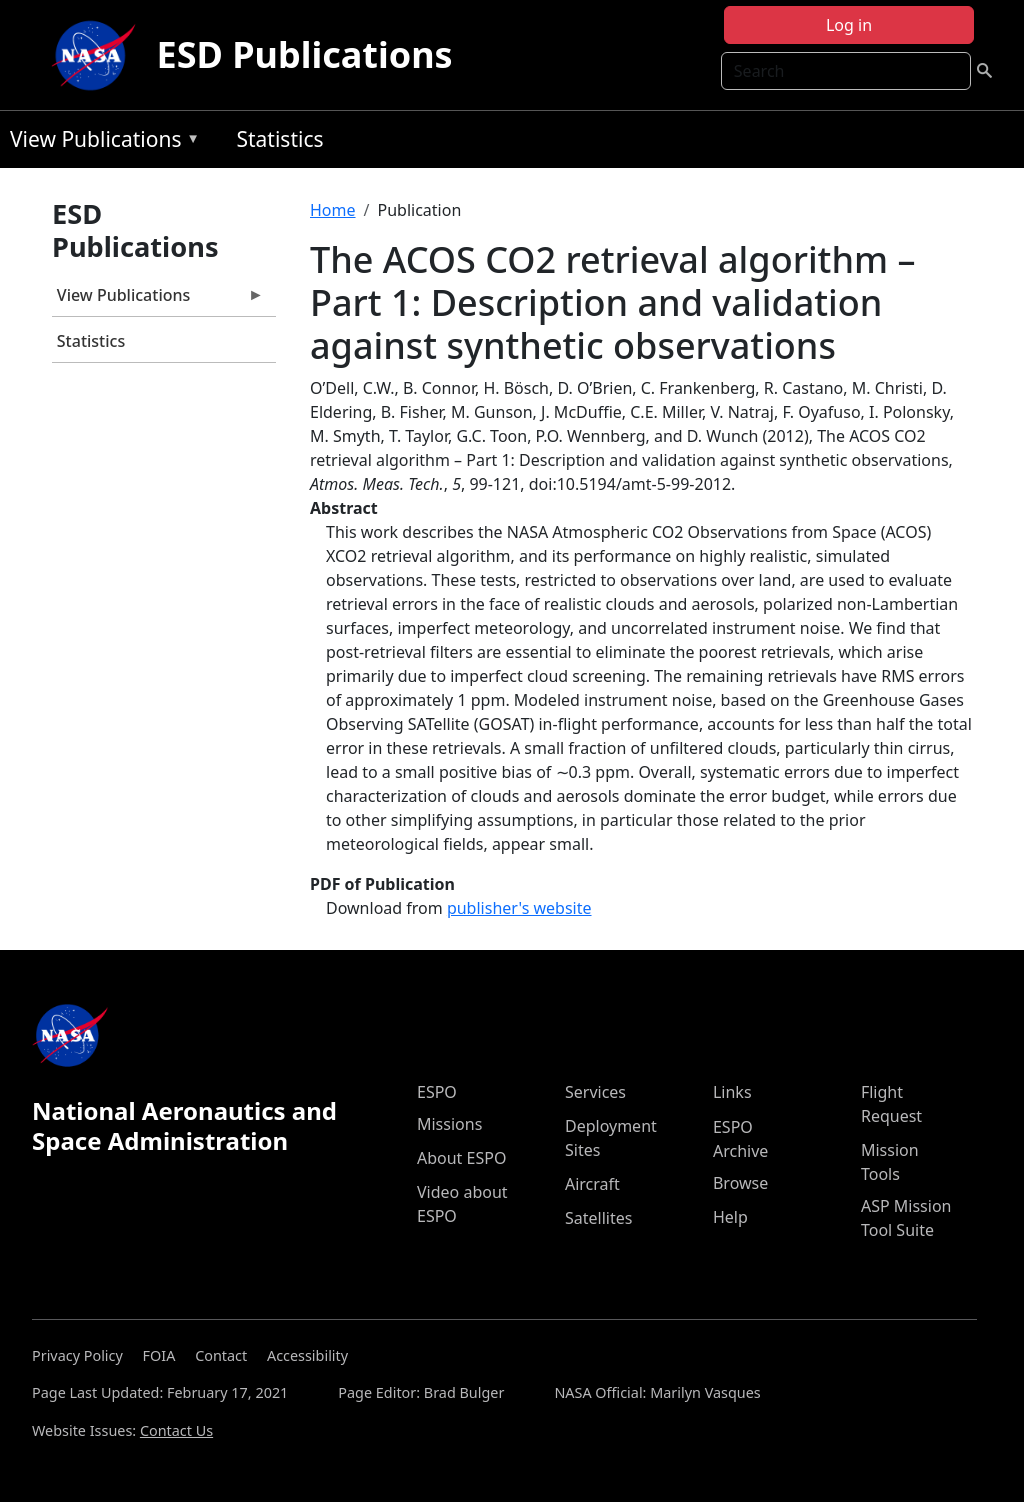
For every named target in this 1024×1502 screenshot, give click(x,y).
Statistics (279, 139)
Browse (740, 1183)
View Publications (100, 142)
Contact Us (176, 1430)
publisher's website (519, 908)
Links (732, 1092)
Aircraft (592, 1184)
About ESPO (461, 1158)
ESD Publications (304, 54)
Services (595, 1092)
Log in (849, 25)
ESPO (437, 1092)
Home (333, 210)
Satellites (598, 1218)
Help (730, 1217)
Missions (449, 1124)
